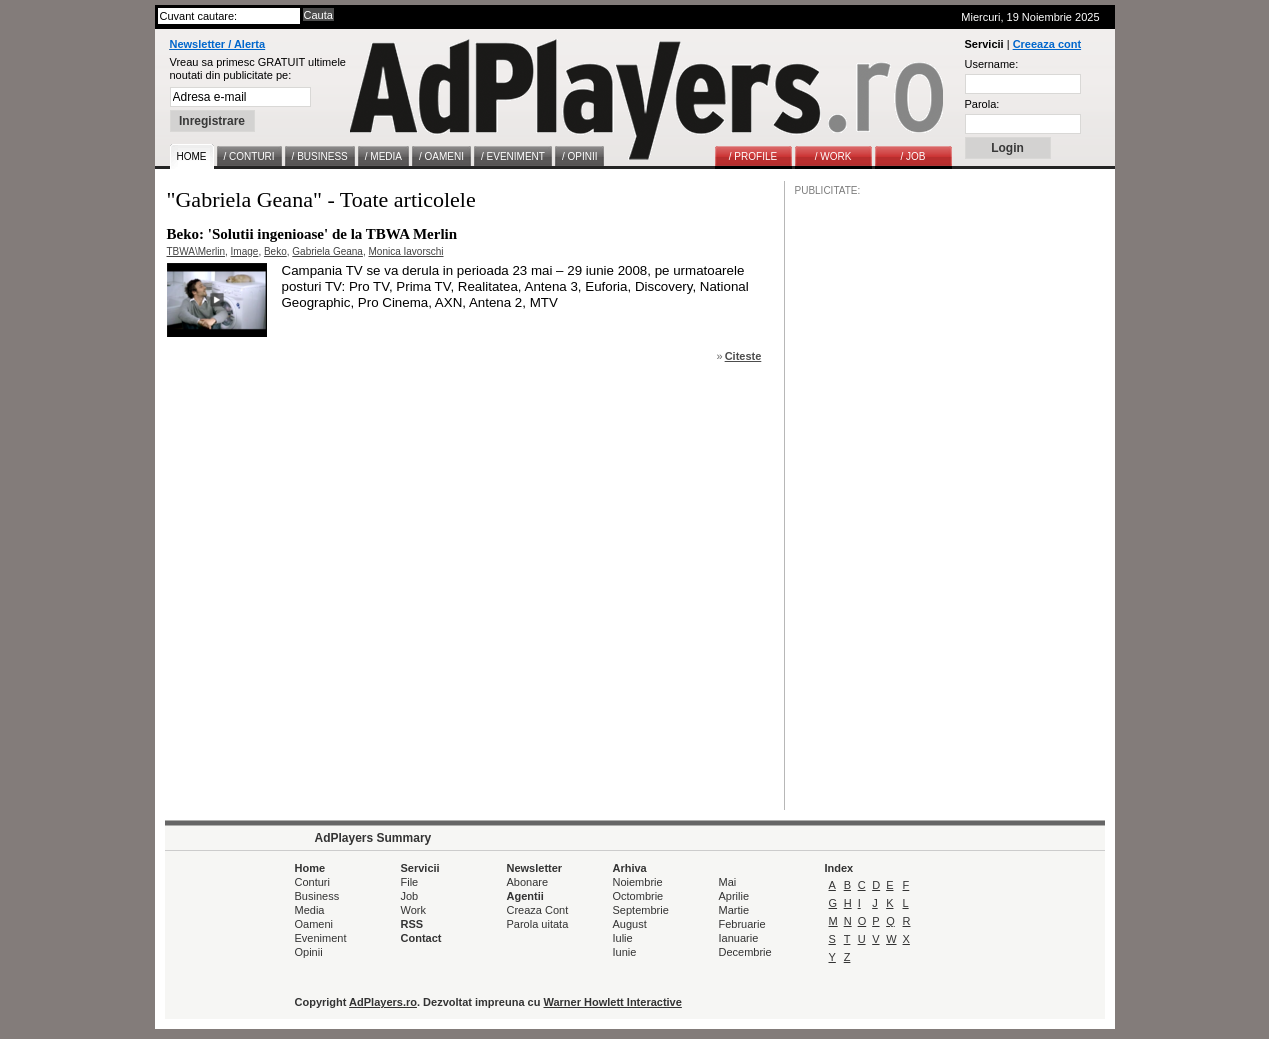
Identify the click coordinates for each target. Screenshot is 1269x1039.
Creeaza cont (1047, 44)
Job (410, 896)
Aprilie (734, 896)
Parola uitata (538, 924)
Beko (275, 251)
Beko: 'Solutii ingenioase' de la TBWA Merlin (312, 234)
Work (413, 910)
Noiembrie (638, 882)
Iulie (623, 938)
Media (310, 910)
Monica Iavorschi (405, 251)
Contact (421, 938)
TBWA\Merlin (196, 251)
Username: (992, 64)
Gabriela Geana (327, 251)
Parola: (982, 104)
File (410, 882)
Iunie (625, 952)
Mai (728, 882)
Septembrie (641, 910)
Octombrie (638, 896)
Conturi (312, 882)
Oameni (314, 924)
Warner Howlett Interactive (613, 1002)
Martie (734, 910)
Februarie (742, 924)
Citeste (743, 356)
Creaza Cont (538, 910)
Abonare (528, 882)
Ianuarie (739, 938)
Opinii (309, 952)
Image (245, 251)
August (630, 924)
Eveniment (321, 938)
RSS (412, 924)
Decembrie (745, 952)
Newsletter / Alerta (218, 44)
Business (317, 896)
